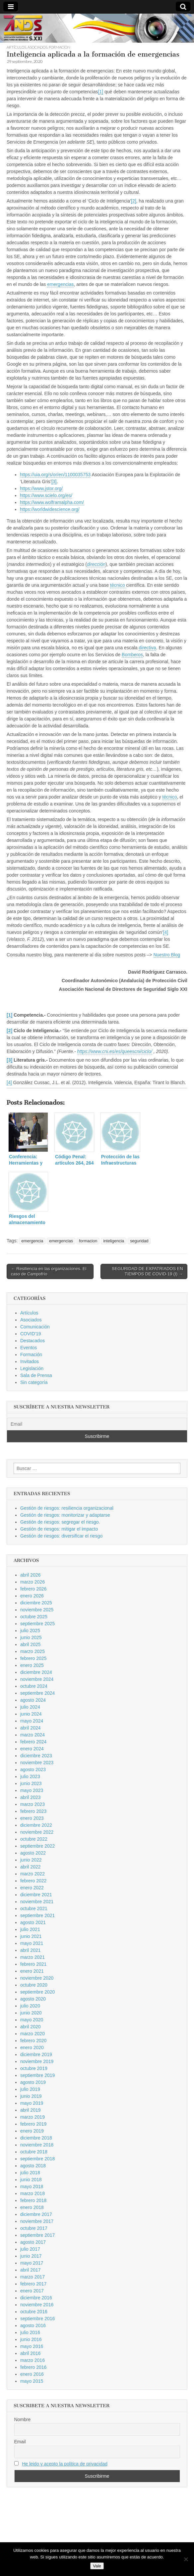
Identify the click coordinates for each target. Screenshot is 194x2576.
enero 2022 (32, 1887)
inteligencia (113, 1241)
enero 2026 (32, 1595)
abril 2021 (30, 1950)
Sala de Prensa (36, 1375)
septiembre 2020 (37, 1992)
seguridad (139, 1241)
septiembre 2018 (37, 2158)
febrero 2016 (33, 2367)
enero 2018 (32, 2207)
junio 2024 (31, 1714)
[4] (165, 932)
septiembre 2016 (37, 2318)
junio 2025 (31, 1637)
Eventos (28, 1347)
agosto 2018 (33, 2165)
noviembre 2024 (36, 1679)
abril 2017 (30, 2270)
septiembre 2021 (37, 1915)
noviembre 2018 (36, 2144)
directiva (147, 647)
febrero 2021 (33, 1964)
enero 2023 (32, 1818)
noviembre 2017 (36, 2221)
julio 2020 (30, 2005)
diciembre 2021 (36, 1894)
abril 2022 (30, 1866)
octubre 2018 (33, 2151)
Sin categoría (34, 1382)
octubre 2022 (33, 1839)
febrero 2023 (33, 1811)
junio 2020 (31, 2012)
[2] (133, 201)
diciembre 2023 (36, 1755)
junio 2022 (31, 1860)
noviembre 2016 (36, 2304)
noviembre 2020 (36, 1978)
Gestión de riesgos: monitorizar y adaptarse (65, 1515)
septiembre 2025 (37, 1623)
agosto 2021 (33, 1922)
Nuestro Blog (166, 954)
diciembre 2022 (36, 1825)
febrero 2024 (33, 1741)
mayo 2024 (31, 1721)
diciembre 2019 (36, 2054)
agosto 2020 (33, 1998)
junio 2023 (31, 1783)
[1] (100, 91)
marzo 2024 (32, 1734)
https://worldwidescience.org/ (50, 509)
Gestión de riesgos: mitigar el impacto (59, 1529)
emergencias (60, 284)
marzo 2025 (32, 1651)
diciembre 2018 (36, 2137)
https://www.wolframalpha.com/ (52, 502)
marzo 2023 (32, 1804)
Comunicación (35, 1326)
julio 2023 (30, 1776)
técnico (118, 585)
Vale (97, 2565)
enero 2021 (32, 1971)
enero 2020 (32, 2047)
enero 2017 (32, 2290)
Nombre (22, 2419)
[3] (54, 481)
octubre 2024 (33, 1686)
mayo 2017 (31, 2263)
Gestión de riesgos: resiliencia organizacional (66, 1508)
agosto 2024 (33, 1700)
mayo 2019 (31, 2103)
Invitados (29, 1361)
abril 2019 (30, 2110)
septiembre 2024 (37, 1693)
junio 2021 (31, 1936)
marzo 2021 (32, 1957)
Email (20, 2441)
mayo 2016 (31, 2346)
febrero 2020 (33, 2040)
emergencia (32, 1241)
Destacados (32, 1340)
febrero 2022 (33, 1880)
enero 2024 (32, 1748)
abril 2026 (30, 1575)
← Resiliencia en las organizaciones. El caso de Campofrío (49, 1271)
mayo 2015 (31, 2381)
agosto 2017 (33, 2242)
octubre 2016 (33, 2311)
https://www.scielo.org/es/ (46, 495)
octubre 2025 (33, 1616)
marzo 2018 (32, 2193)
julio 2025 (30, 1630)
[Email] (97, 1424)
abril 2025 (30, 1644)
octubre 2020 (33, 1985)
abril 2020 (30, 2026)
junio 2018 (31, 2179)
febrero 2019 (33, 2124)
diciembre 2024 (36, 1672)
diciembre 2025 (36, 1602)
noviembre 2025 (36, 1609)
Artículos (16, 47)
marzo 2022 (32, 1873)
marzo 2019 (32, 2117)
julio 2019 (30, 2089)
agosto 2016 (33, 2325)
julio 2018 (30, 2172)
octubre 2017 (33, 2228)
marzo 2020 (32, 2033)
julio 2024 (30, 1707)
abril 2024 (30, 1727)
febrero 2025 (33, 1658)
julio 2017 (30, 2249)
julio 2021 (30, 1929)
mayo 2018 (31, 2186)
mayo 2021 (31, 1943)
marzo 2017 (32, 2276)
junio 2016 (31, 2339)
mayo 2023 (31, 1790)
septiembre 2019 (37, 2075)
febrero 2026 (33, 1588)
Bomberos (132, 654)
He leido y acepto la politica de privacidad (64, 2463)
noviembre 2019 (36, 2061)
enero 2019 (32, 2131)
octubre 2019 (33, 2068)
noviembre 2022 (36, 1832)
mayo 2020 (31, 2019)
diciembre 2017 (36, 2214)
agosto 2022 (33, 1853)
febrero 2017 (33, 2283)
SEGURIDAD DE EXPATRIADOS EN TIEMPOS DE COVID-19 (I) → (147, 1271)
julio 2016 (30, 2332)
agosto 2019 (33, 2082)
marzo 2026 (32, 1582)
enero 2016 (32, 2374)
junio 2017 (31, 2256)
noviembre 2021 (36, 1901)
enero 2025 (32, 1665)
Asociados (37, 47)
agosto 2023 (33, 1769)
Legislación (31, 1368)
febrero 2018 (33, 2200)
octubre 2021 (33, 1908)
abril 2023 (30, 1797)
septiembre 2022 (37, 1846)
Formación (59, 47)
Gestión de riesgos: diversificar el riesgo (61, 1536)
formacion (88, 1241)
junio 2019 (31, 2096)
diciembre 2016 (36, 2297)
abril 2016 (30, 2353)
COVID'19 (30, 1333)
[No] (185, 2559)
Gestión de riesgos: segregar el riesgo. (60, 1522)
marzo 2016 (32, 2360)
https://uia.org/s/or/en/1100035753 (55, 474)
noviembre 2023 (36, 1762)
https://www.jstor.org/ (41, 488)
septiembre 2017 (37, 2235)
